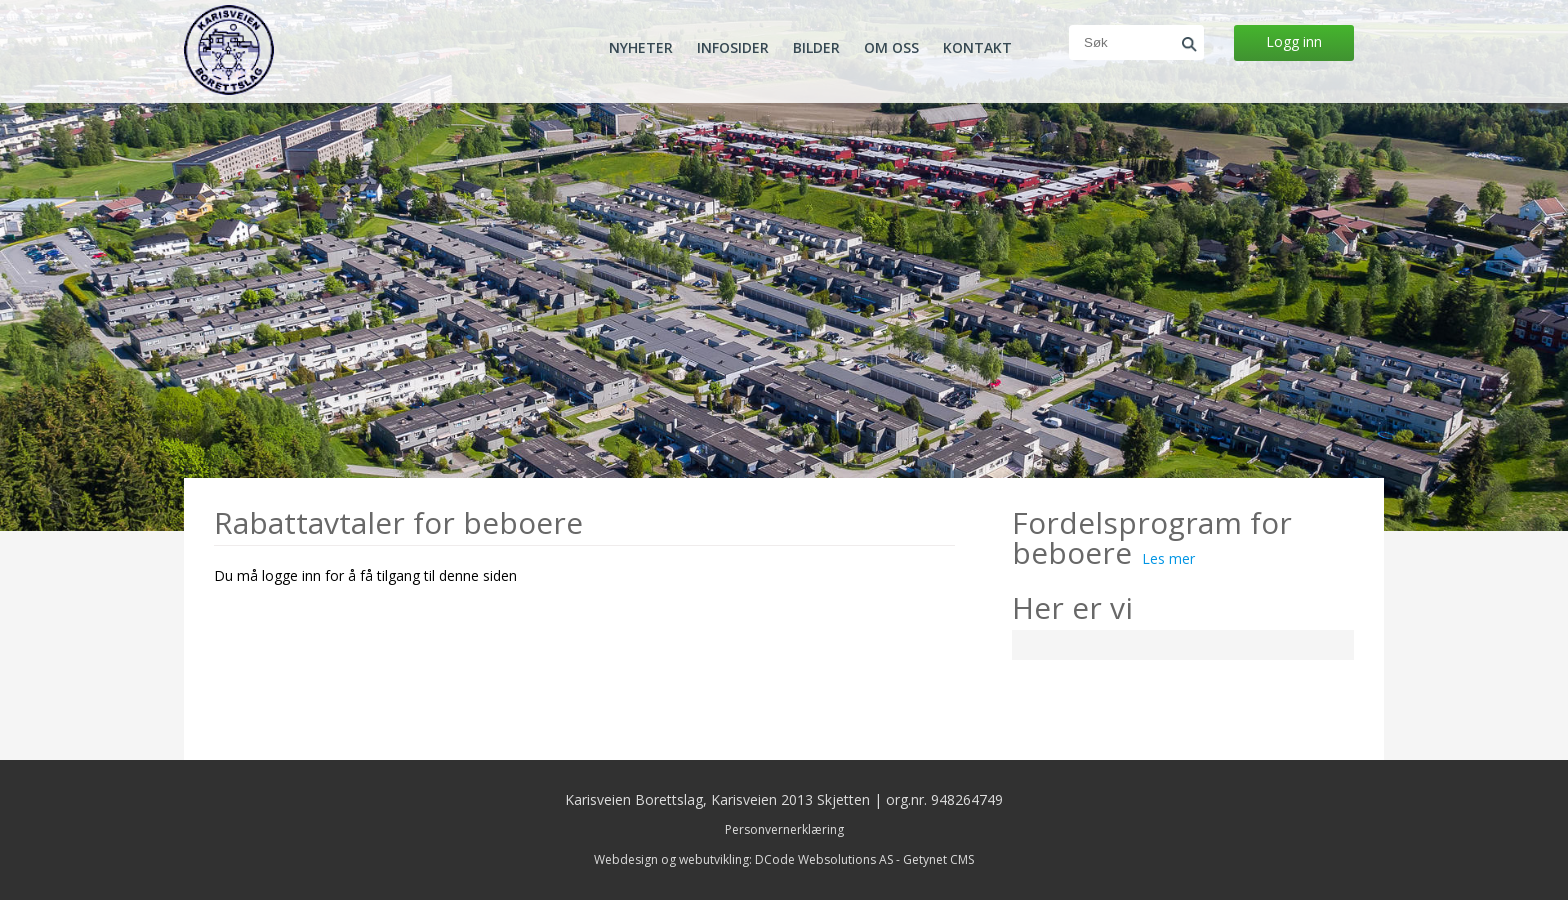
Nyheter (641, 48)
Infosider (733, 48)
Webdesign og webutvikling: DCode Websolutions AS (743, 859)
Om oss (891, 48)
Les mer (1168, 558)
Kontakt (977, 48)
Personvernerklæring (784, 829)
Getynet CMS (938, 859)
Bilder (816, 48)
